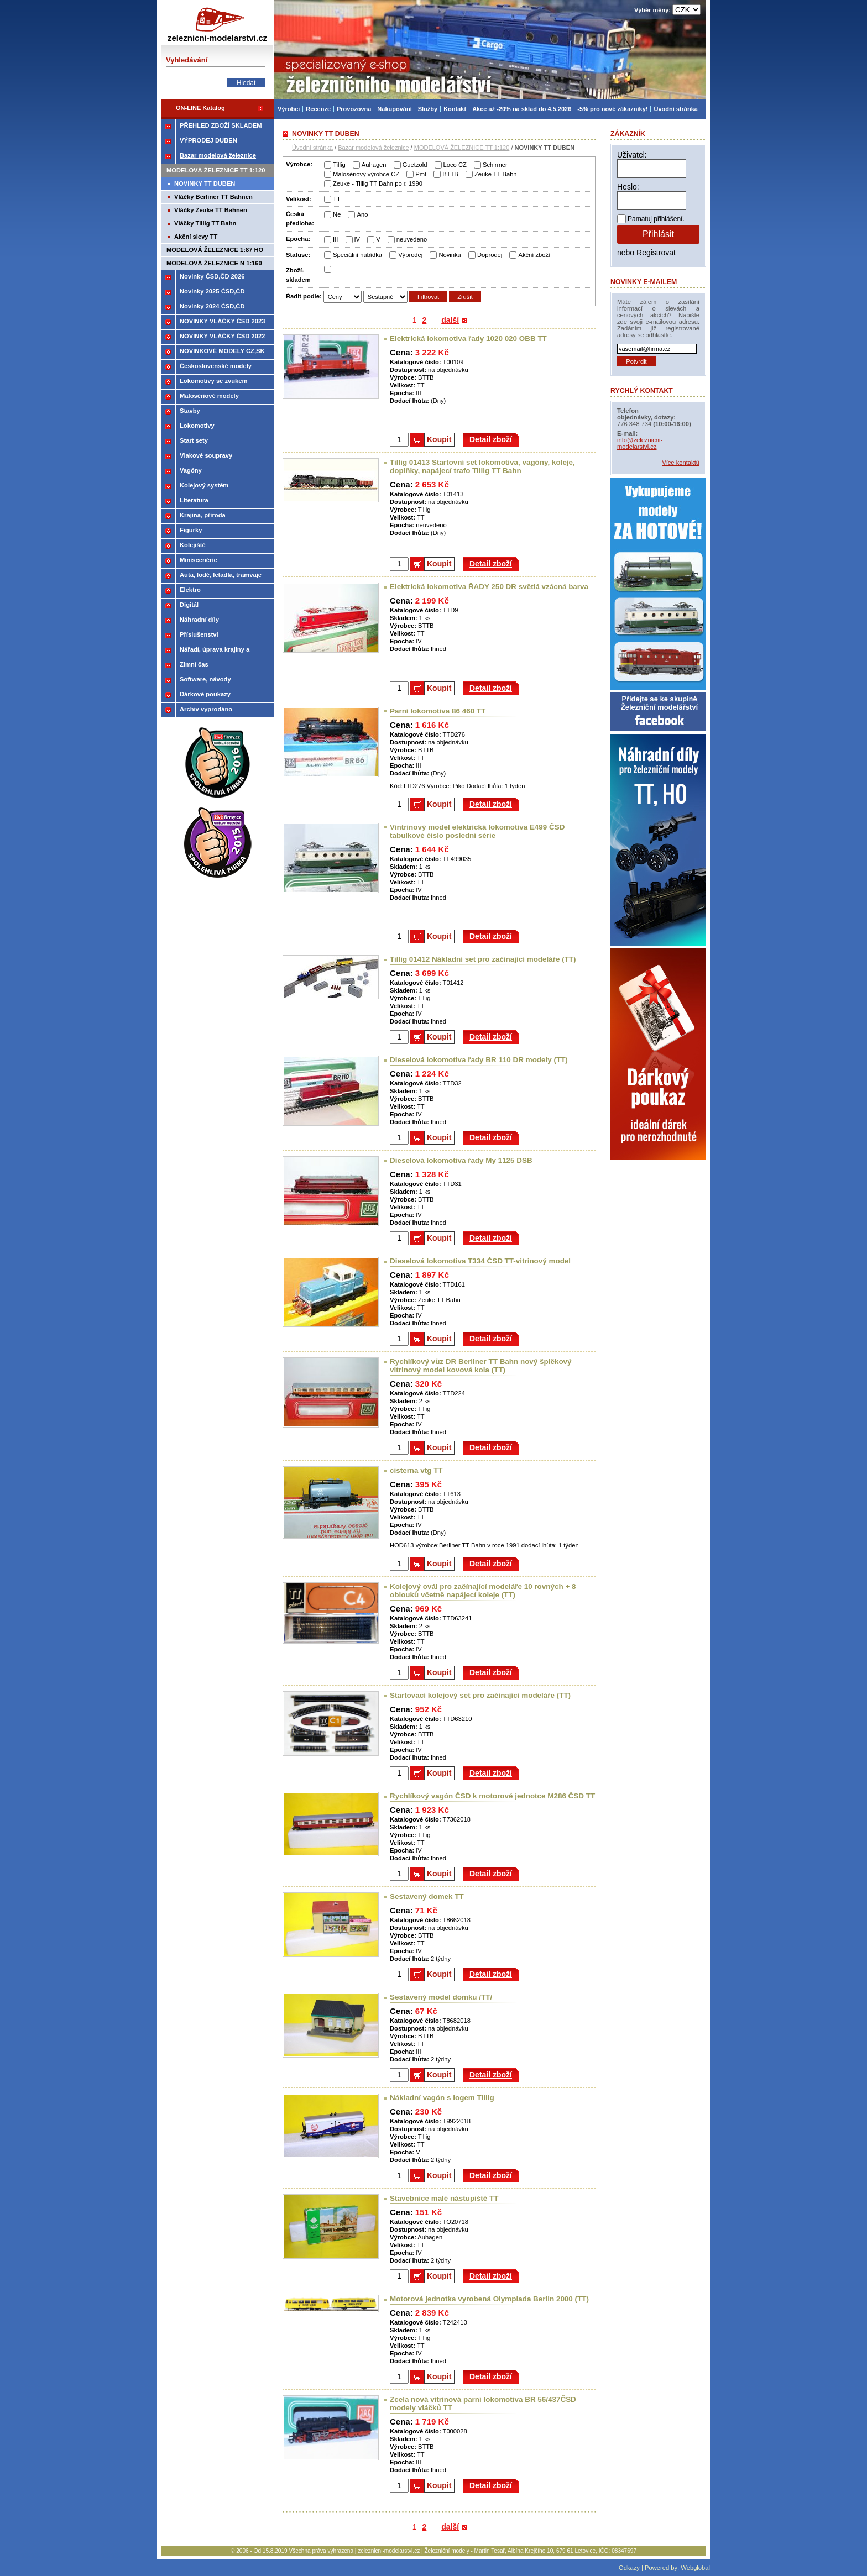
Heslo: (628, 186)
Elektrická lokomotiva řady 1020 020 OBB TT (468, 338)
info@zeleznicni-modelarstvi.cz (639, 443)
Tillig (339, 164)
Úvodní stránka (312, 147)
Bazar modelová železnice (373, 147)
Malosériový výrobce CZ (366, 174)
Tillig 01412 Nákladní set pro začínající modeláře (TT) (483, 959)
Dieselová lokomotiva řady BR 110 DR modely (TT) (479, 1060)
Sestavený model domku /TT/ (441, 1997)
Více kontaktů (680, 462)
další (450, 320)
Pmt (420, 174)
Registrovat (656, 252)
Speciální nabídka (357, 254)
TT (337, 199)
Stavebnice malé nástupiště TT (444, 2198)
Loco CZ (455, 164)
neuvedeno (411, 239)
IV (357, 239)
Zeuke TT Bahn (495, 174)
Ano (362, 214)
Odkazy (629, 2567)
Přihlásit (658, 234)
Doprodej (489, 254)
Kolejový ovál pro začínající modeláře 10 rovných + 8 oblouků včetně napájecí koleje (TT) (483, 1590)
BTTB (450, 174)
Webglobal (695, 2567)
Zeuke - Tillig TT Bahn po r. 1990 (377, 183)
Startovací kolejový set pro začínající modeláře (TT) (480, 1695)
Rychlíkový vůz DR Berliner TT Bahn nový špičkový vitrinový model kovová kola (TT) (481, 1365)
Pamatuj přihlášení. (656, 219)
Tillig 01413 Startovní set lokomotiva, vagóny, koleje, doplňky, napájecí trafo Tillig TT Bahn (482, 466)
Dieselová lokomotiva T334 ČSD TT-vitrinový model (480, 1261)
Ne (337, 214)
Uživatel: (632, 154)
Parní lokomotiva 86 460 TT (437, 711)
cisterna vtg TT (416, 1470)
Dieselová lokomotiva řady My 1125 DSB (461, 1160)
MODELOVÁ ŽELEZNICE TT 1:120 (462, 147)
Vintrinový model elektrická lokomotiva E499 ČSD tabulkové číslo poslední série (477, 831)
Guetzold (415, 164)
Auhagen (374, 164)
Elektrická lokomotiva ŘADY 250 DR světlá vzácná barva (489, 587)
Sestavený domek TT (427, 1896)
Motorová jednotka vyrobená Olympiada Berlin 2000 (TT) (489, 2299)
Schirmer (495, 164)
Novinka (449, 254)
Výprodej (410, 254)
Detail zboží (490, 439)
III (335, 239)
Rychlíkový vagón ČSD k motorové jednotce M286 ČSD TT (492, 1796)
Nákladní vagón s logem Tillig (442, 2098)
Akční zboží (534, 254)
